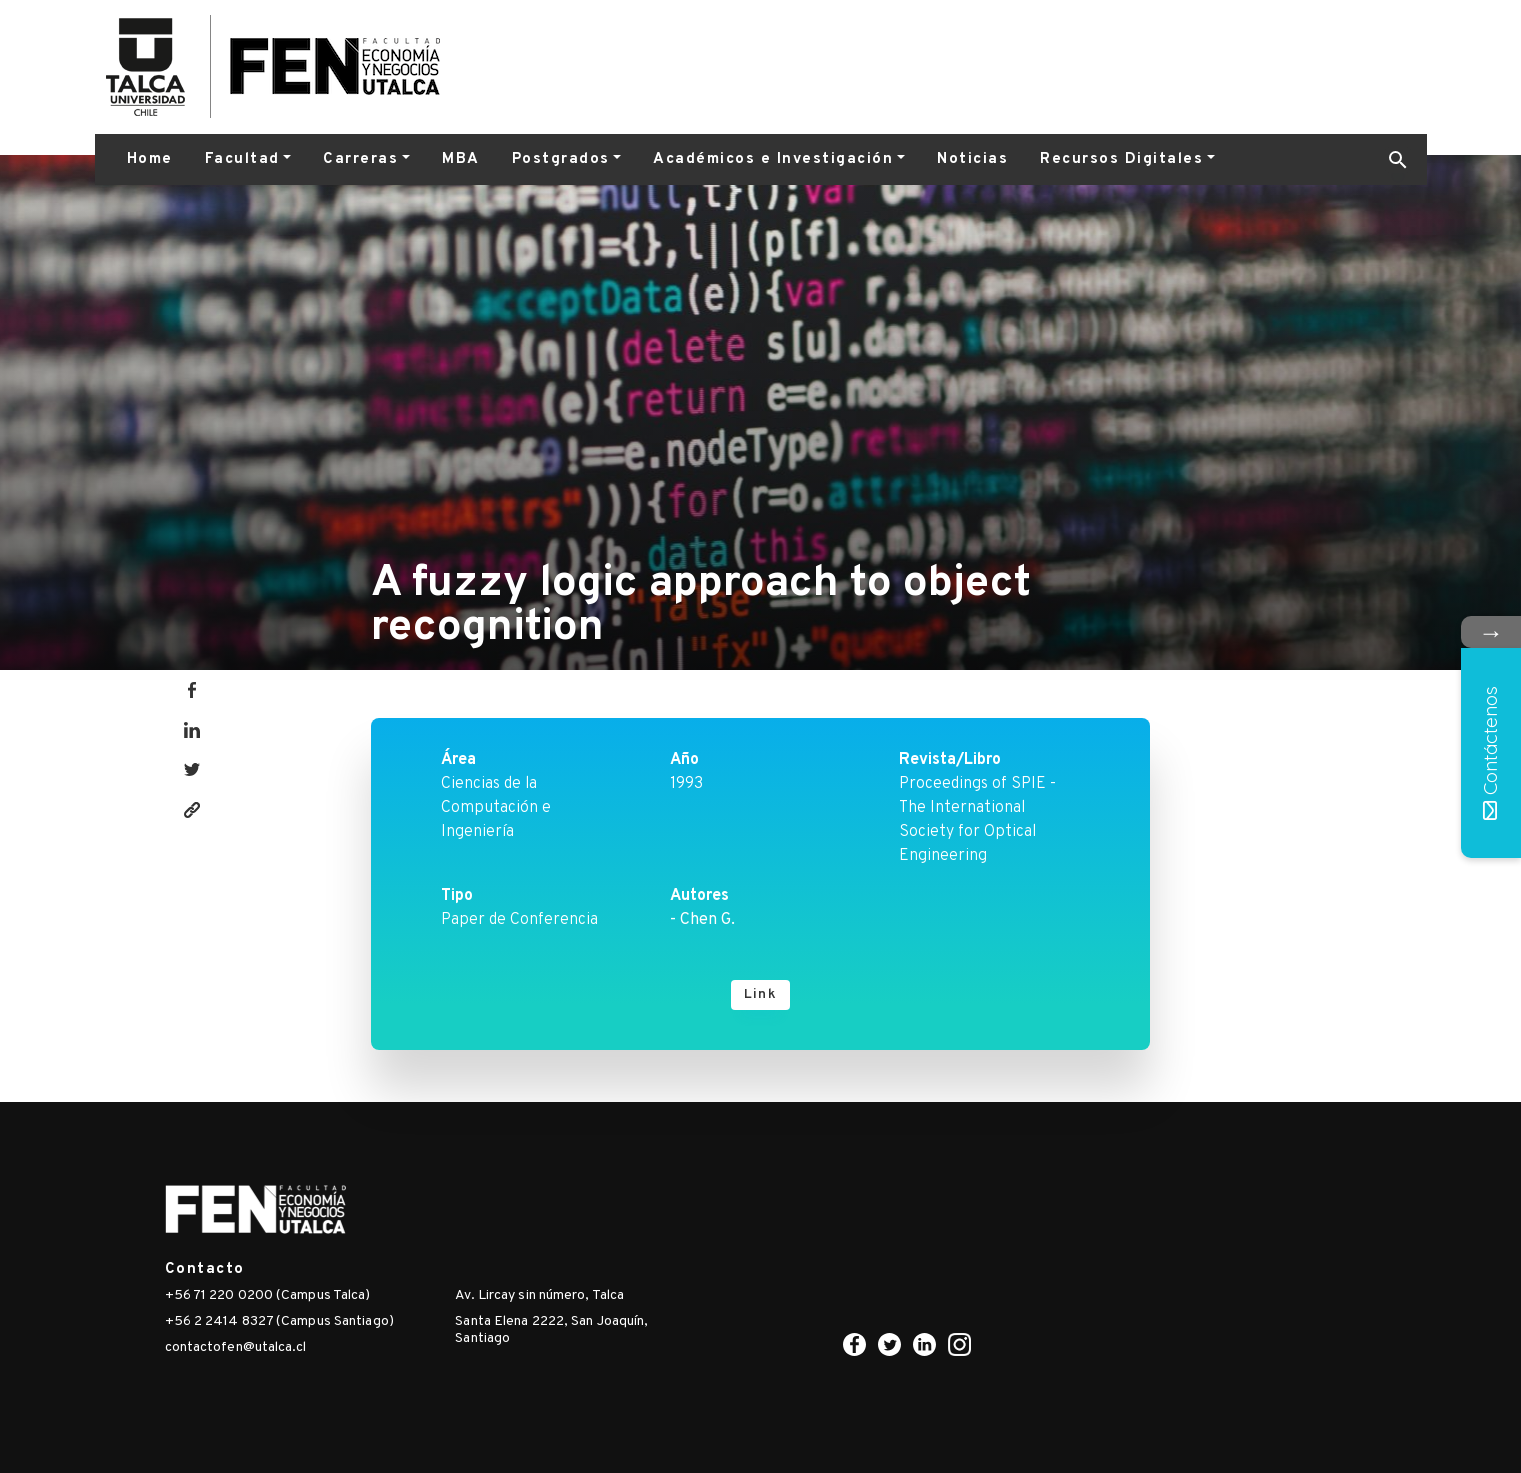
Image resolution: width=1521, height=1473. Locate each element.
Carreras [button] (360, 159)
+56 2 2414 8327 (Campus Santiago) (279, 1321)
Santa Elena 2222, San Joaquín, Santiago (551, 1330)
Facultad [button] (242, 159)
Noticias (972, 159)
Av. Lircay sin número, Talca (539, 1295)
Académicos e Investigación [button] (773, 159)
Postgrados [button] (561, 159)
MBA (461, 159)
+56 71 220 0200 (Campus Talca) (268, 1295)
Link (760, 994)
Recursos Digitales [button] (1121, 159)
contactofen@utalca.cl (236, 1347)
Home (150, 159)
